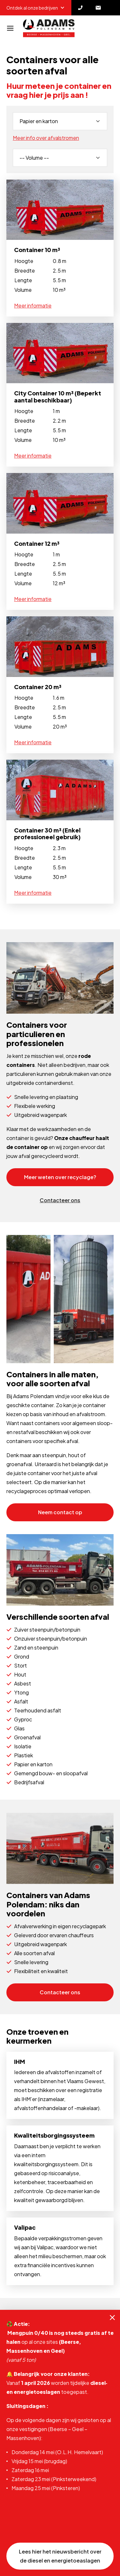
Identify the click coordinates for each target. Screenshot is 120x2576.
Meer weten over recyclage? (60, 1177)
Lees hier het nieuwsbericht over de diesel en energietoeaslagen (60, 2556)
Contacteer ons (60, 1200)
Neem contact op (60, 1512)
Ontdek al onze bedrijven (35, 8)
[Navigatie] (10, 28)
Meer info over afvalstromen (46, 137)
